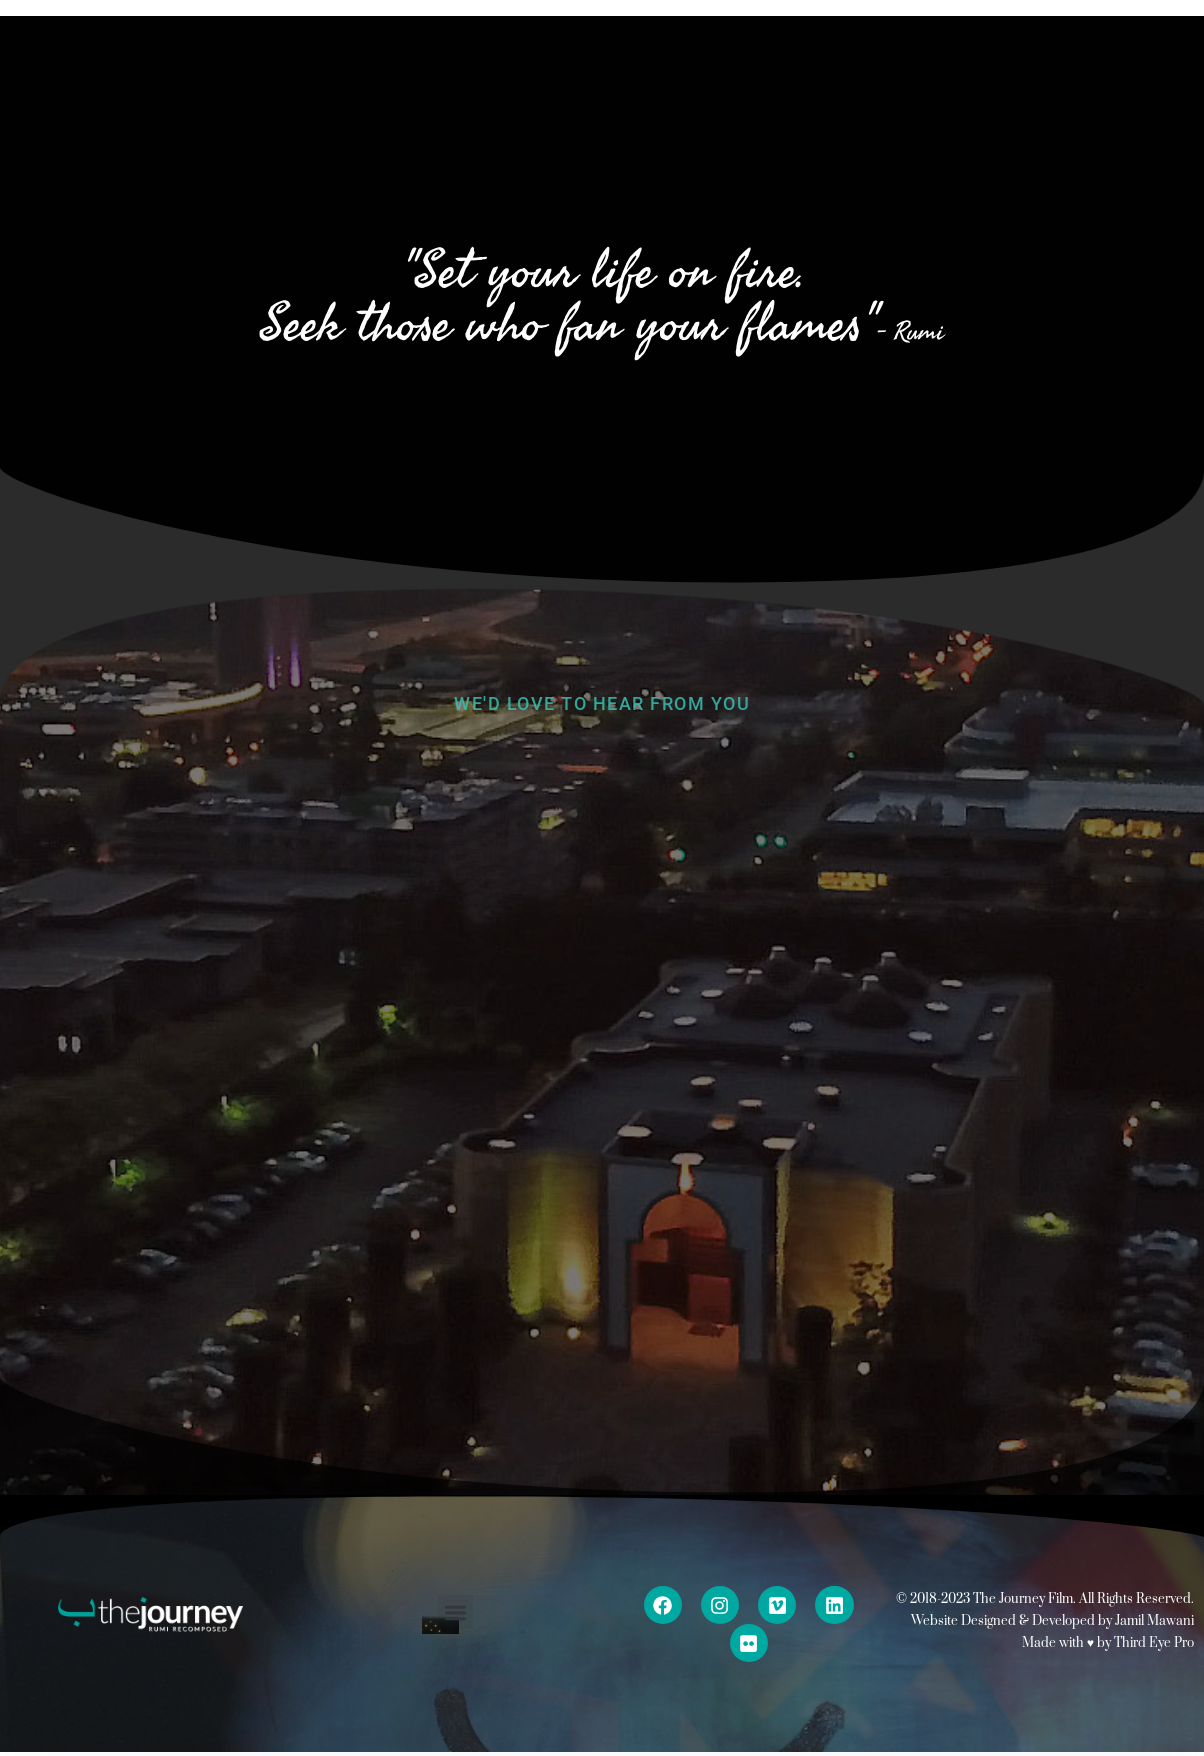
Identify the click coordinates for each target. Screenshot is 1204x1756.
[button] (455, 1612)
